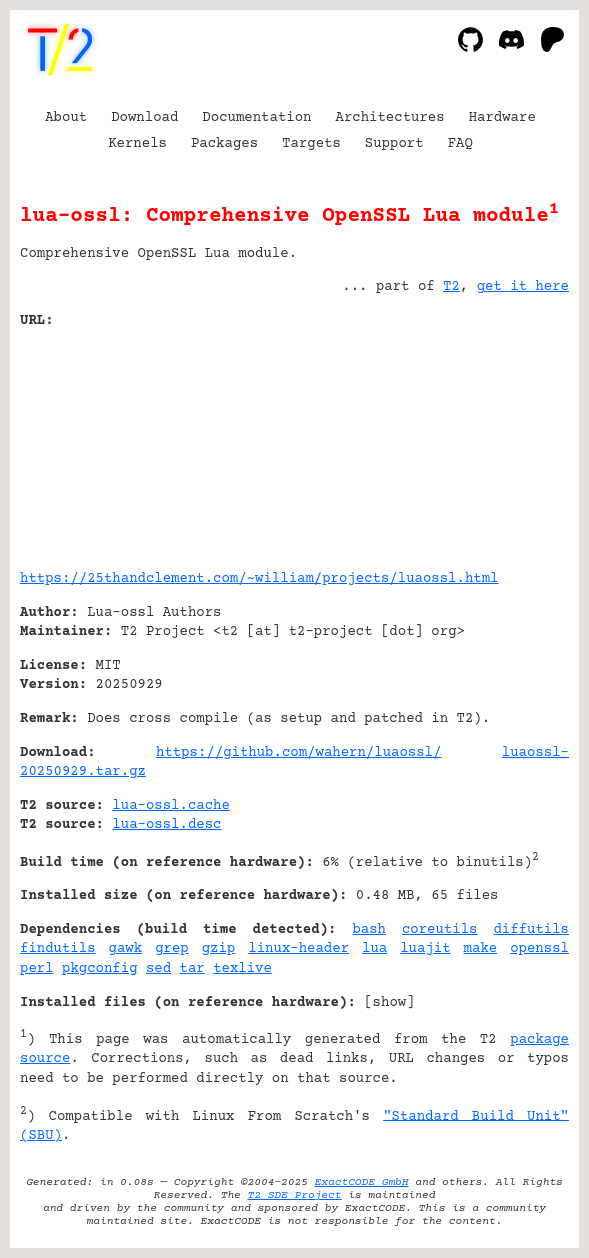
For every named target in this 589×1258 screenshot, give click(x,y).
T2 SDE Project (295, 1195)
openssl (539, 949)
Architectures (389, 118)
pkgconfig (100, 969)
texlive (242, 969)
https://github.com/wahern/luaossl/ (298, 753)
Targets (311, 144)
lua (374, 949)
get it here (523, 287)
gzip (219, 949)
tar (192, 969)
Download (144, 118)
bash (369, 930)
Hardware (502, 118)
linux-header (298, 949)
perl (37, 969)
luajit (425, 949)
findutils (58, 949)
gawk (126, 949)
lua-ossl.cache (171, 806)
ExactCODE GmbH (362, 1182)
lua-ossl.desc (166, 825)
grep (172, 949)
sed (158, 969)
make (481, 949)
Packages (224, 144)
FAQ (460, 144)
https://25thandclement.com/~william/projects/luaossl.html (259, 579)
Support (394, 144)
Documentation (256, 118)
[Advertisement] (509, 442)
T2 (451, 287)
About (66, 118)
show (390, 1003)
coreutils (440, 930)
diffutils (531, 930)
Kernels (137, 144)
